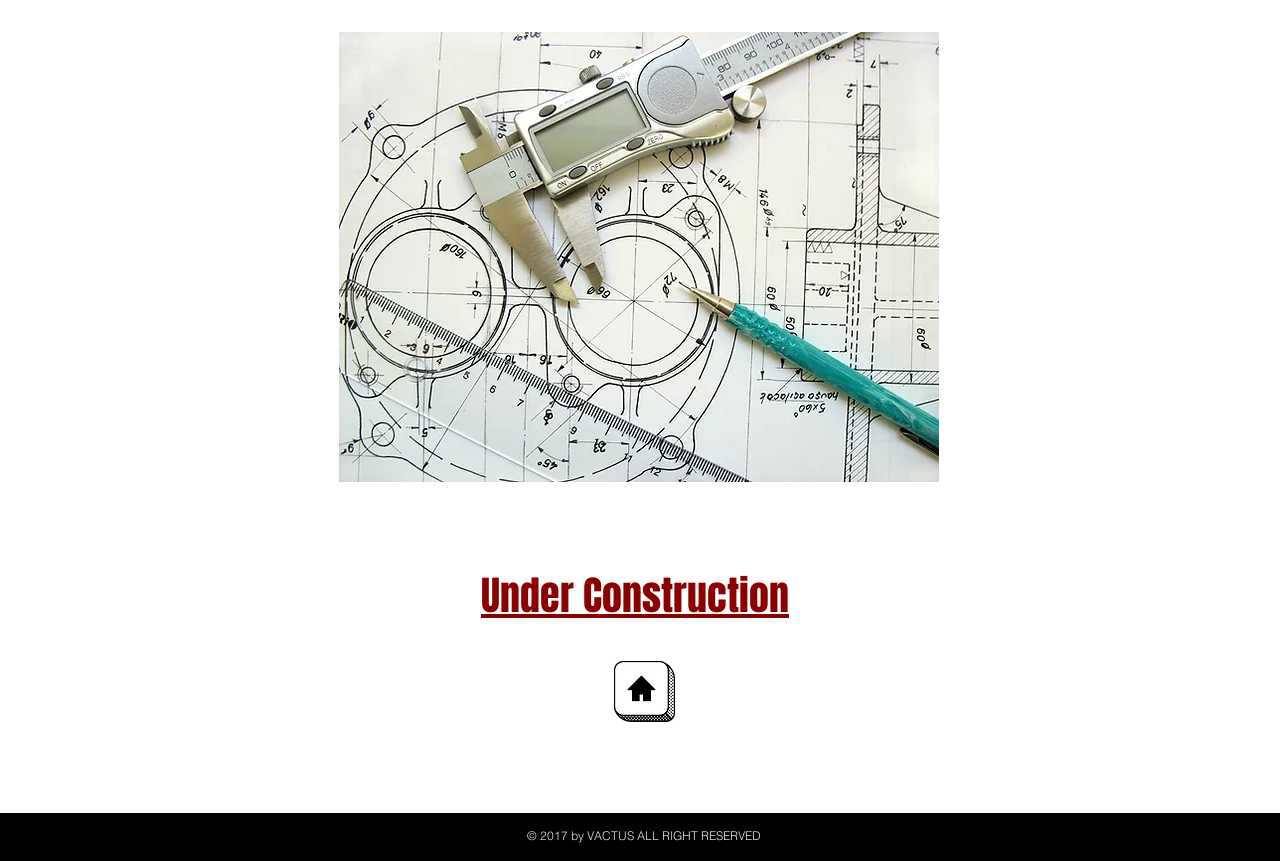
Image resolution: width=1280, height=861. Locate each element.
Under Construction (635, 595)
